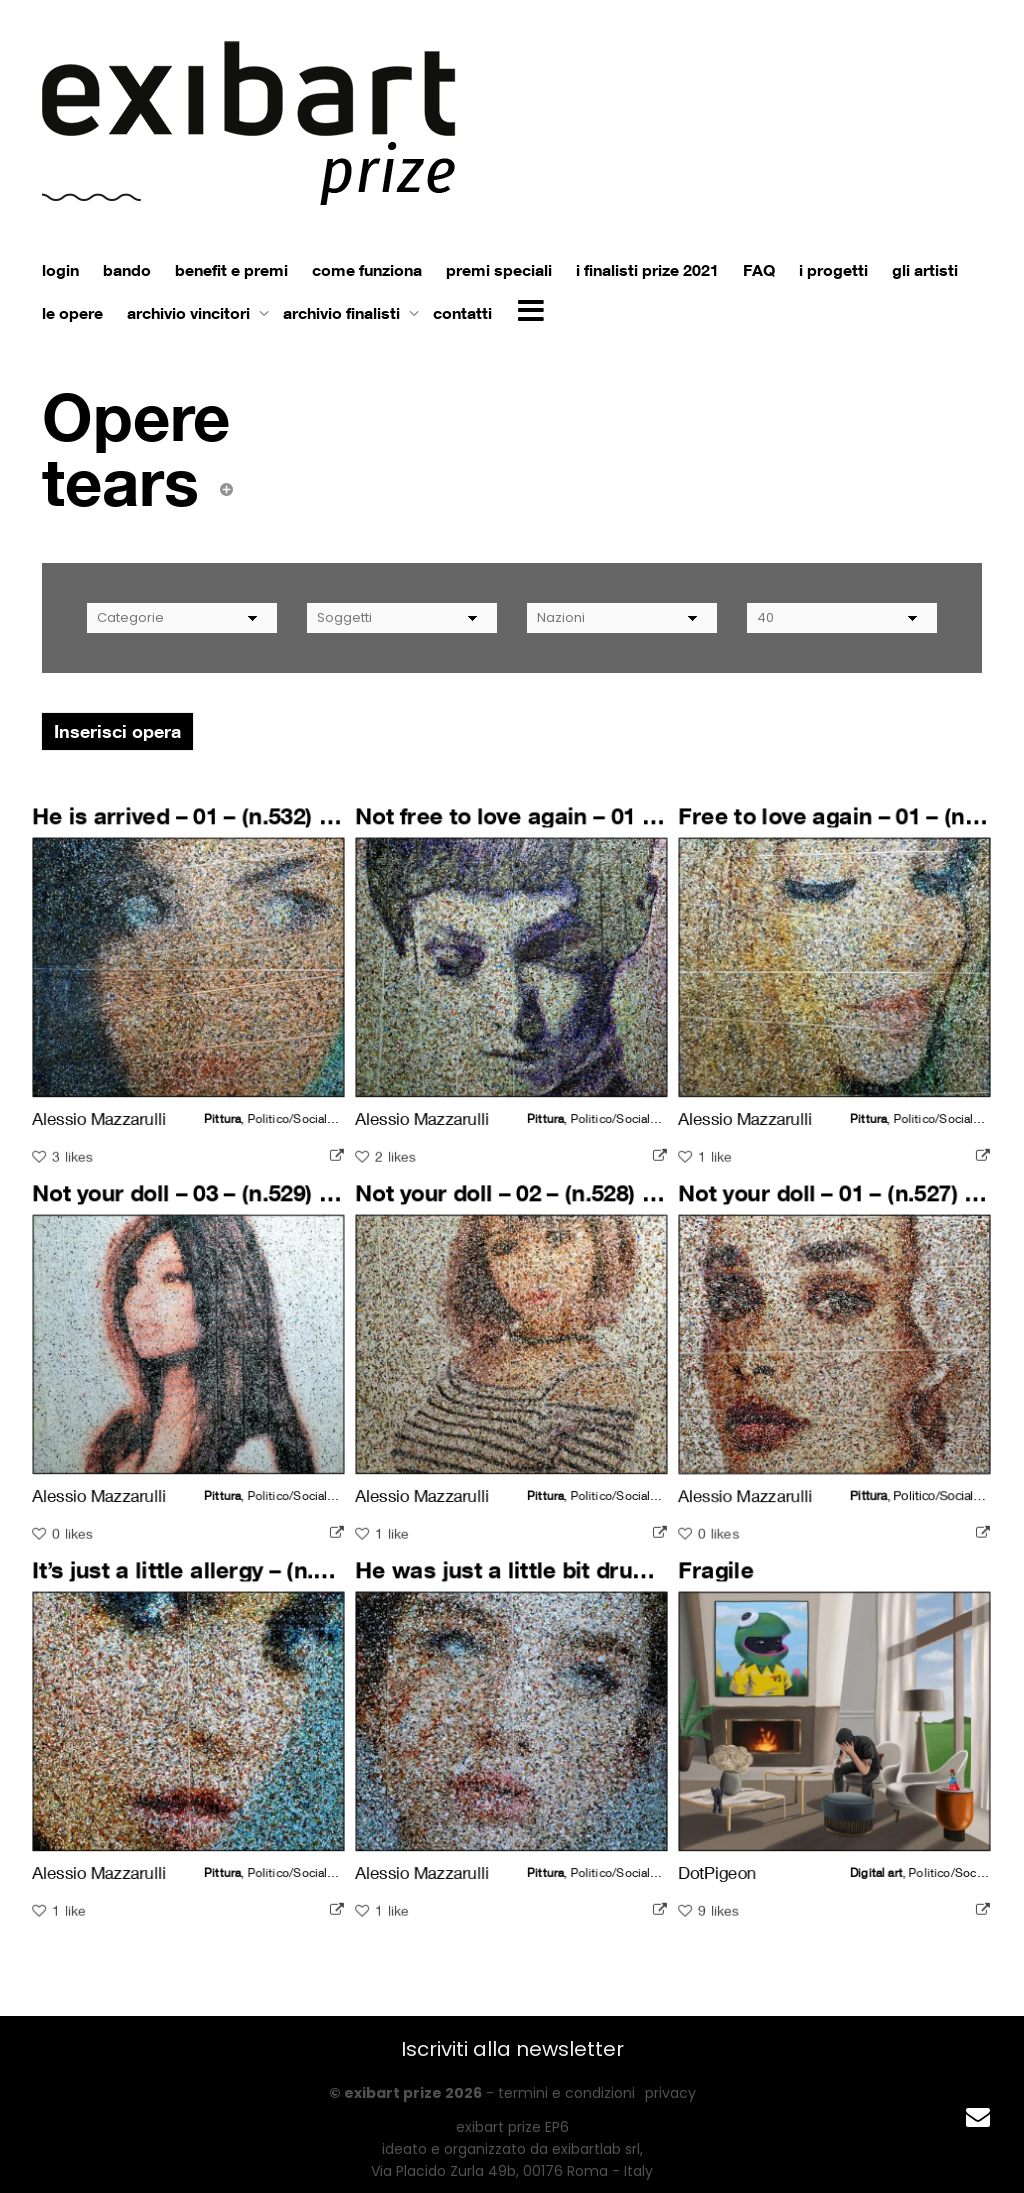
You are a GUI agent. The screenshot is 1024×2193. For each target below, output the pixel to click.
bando (127, 270)
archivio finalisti (343, 313)
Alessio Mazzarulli (105, 1110)
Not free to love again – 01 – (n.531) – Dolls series (611, 828)
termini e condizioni (566, 2093)
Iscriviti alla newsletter (512, 2049)
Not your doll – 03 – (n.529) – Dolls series (244, 1205)
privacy (670, 2093)
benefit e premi (231, 270)
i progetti (833, 270)
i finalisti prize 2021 (647, 270)
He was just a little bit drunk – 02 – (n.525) (574, 1582)
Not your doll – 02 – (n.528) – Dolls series (567, 1205)
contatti (462, 313)
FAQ (759, 270)
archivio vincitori (190, 313)
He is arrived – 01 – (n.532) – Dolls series (244, 828)
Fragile (724, 1582)
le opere (72, 313)
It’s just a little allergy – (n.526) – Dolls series (265, 1582)
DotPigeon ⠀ (732, 1864)
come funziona (367, 270)
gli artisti (925, 270)
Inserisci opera (117, 731)
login (60, 270)
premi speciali (499, 270)
